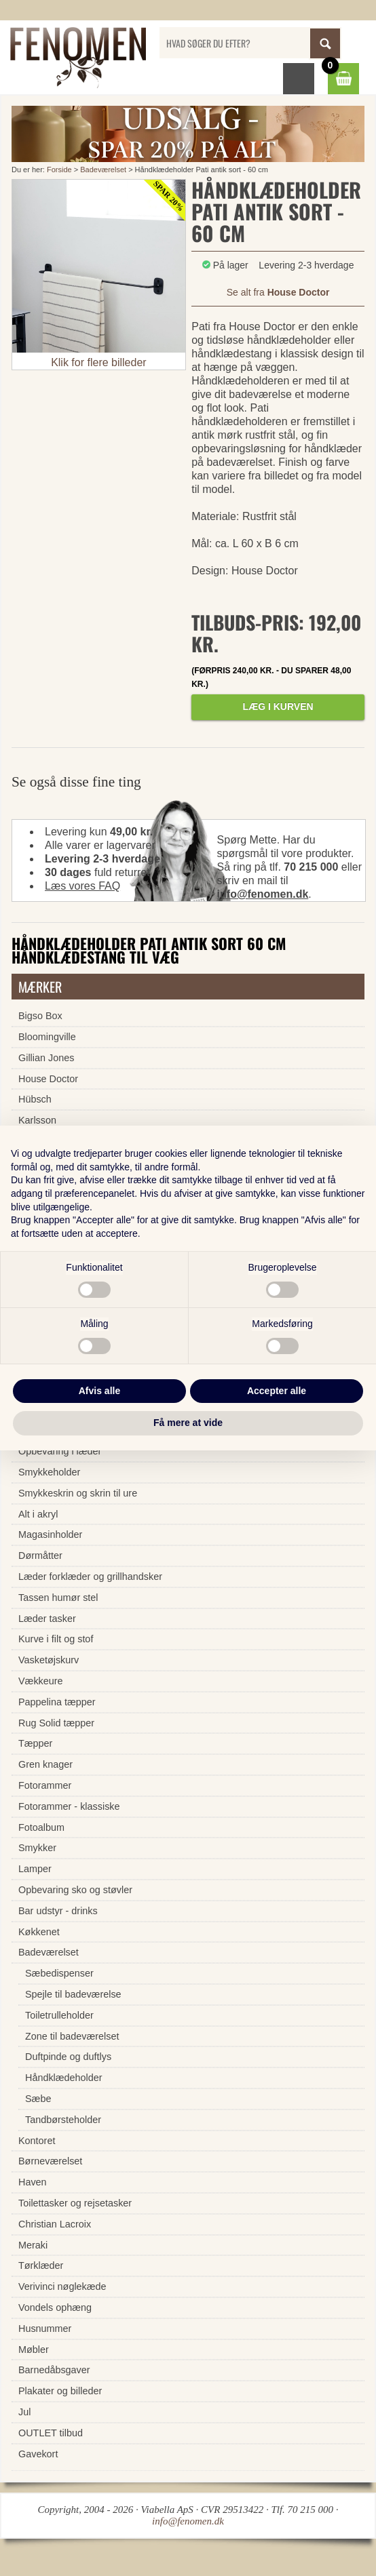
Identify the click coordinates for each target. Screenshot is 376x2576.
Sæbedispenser (59, 1973)
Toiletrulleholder (59, 2015)
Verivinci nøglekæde (62, 2286)
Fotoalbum (41, 1827)
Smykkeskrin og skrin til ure (77, 1493)
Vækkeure (40, 1681)
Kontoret (36, 2140)
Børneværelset (50, 2161)
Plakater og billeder (60, 2390)
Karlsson (37, 1120)
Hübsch (35, 1099)
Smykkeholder (49, 1472)
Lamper (35, 1868)
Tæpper (35, 1743)
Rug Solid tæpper (56, 1723)
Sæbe (38, 2098)
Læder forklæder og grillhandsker (90, 1576)
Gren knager (45, 1764)
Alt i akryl (38, 1514)
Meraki (33, 2245)
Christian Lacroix (54, 2224)
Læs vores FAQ (82, 886)
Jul (24, 2411)
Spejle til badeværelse (73, 1994)
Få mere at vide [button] (188, 1422)
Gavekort (38, 2454)
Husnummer (44, 2328)
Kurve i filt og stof (55, 1638)
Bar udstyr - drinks (58, 1910)
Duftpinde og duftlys (68, 2056)
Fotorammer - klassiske (69, 1806)
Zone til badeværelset (72, 2036)
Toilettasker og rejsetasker (75, 2203)
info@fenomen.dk (263, 894)
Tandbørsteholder (63, 2119)
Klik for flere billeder (99, 362)
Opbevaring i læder (59, 1451)
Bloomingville (47, 1036)
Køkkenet (39, 1931)
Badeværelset (103, 169)
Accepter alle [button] (276, 1390)
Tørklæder (40, 2265)
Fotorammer (44, 1785)
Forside (59, 169)
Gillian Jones (46, 1057)
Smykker (37, 1847)
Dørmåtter (40, 1555)
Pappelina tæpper (57, 1702)
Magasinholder (50, 1534)
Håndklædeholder (63, 2077)
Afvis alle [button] (99, 1390)
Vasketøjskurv (48, 1659)
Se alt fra (278, 292)
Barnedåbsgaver (54, 2369)
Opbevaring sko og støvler (75, 1889)
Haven (32, 2182)
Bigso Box (40, 1015)
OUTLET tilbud (50, 2433)
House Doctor (48, 1078)
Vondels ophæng (55, 2307)
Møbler (33, 2349)
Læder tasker (47, 1618)
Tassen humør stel (58, 1597)
